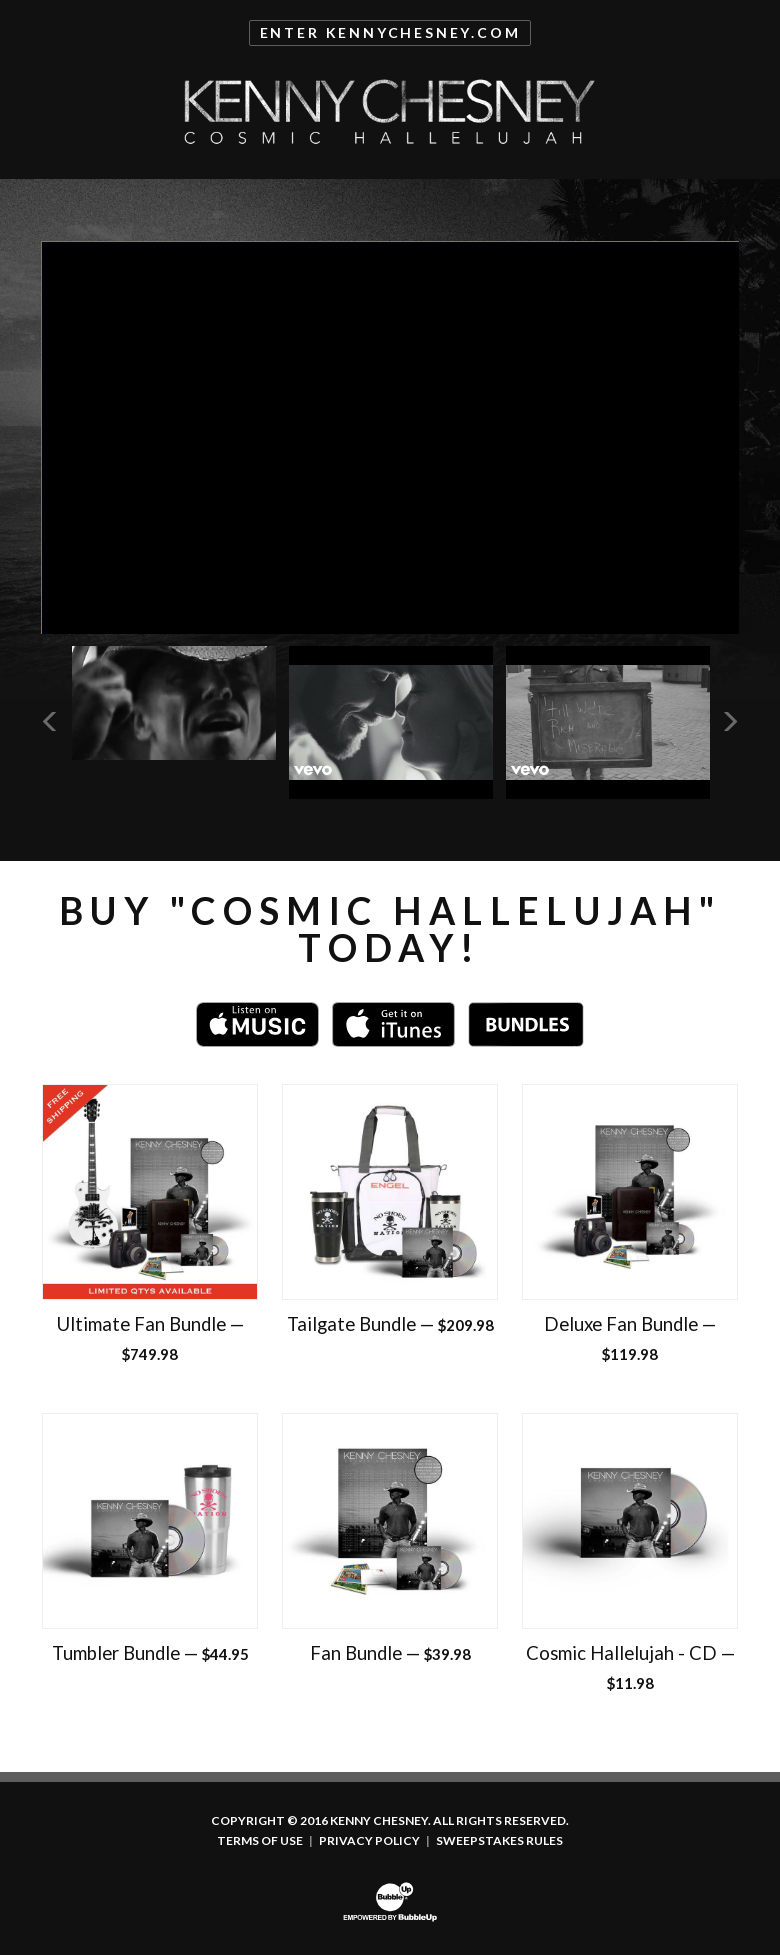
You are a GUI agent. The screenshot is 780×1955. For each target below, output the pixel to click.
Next (730, 721)
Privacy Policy (369, 1841)
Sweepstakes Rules (499, 1841)
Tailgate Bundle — (390, 1324)
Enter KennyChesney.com (390, 32)
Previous (51, 721)
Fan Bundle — (390, 1653)
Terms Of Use (260, 1841)
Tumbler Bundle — (150, 1653)
